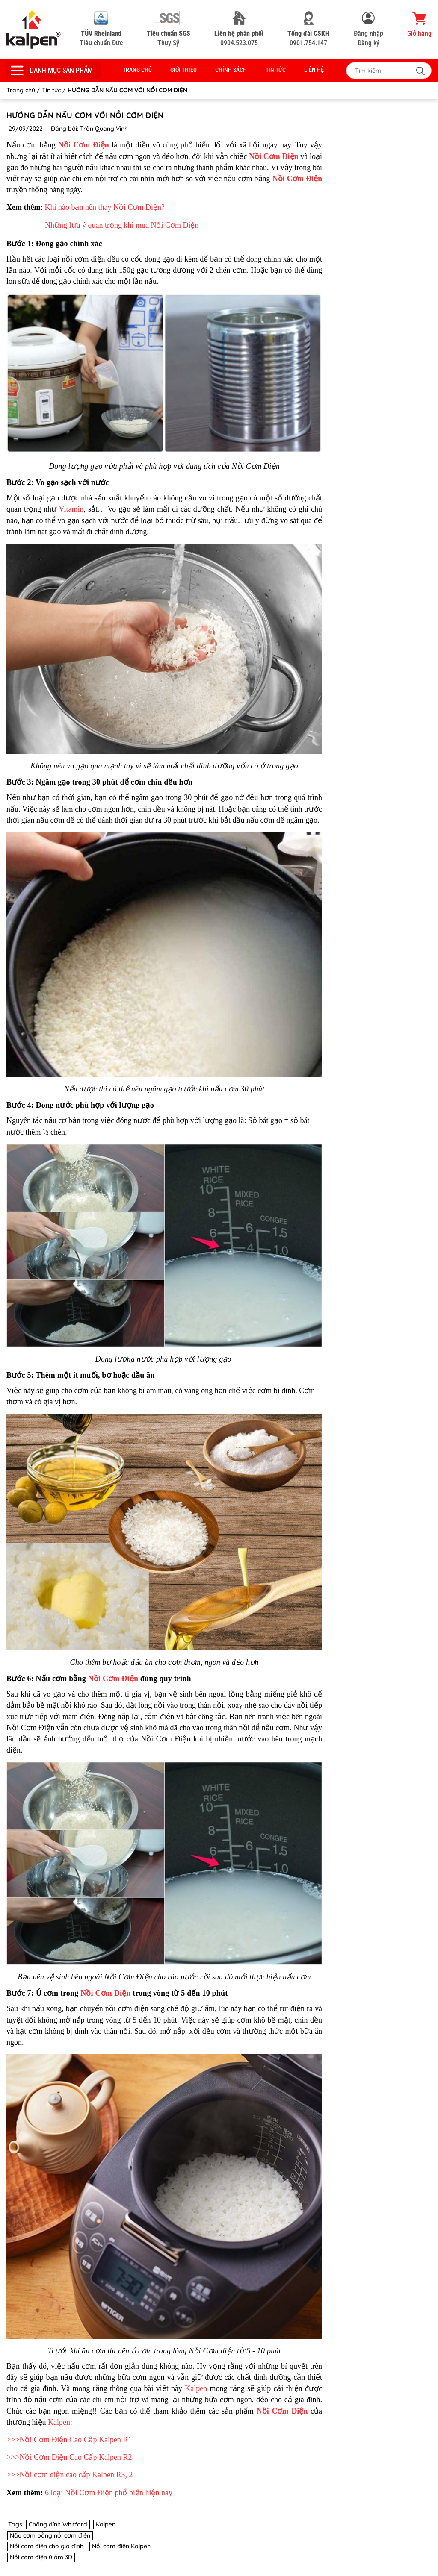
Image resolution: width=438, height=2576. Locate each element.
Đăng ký (368, 43)
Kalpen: (60, 2422)
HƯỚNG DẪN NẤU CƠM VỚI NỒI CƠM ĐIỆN (84, 115)
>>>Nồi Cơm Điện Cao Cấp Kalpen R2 (69, 2457)
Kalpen (196, 2388)
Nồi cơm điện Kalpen (121, 2546)
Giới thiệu (183, 69)
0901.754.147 (308, 29)
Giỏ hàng (419, 24)
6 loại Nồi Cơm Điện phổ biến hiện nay (108, 2492)
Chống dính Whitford (58, 2524)
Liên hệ (314, 69)
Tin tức (276, 69)
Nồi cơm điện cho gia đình (46, 2546)
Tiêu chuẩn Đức (101, 29)
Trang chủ (137, 69)
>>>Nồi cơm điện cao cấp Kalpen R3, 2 (69, 2474)
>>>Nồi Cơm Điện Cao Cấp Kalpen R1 (69, 2439)
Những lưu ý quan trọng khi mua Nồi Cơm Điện (121, 225)
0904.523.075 (238, 29)
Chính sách (231, 69)
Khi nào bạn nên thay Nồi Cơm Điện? (104, 207)
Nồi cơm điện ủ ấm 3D (41, 2557)
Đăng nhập (368, 33)
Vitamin (71, 509)
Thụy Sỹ (168, 29)
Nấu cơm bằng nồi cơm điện (50, 2535)
